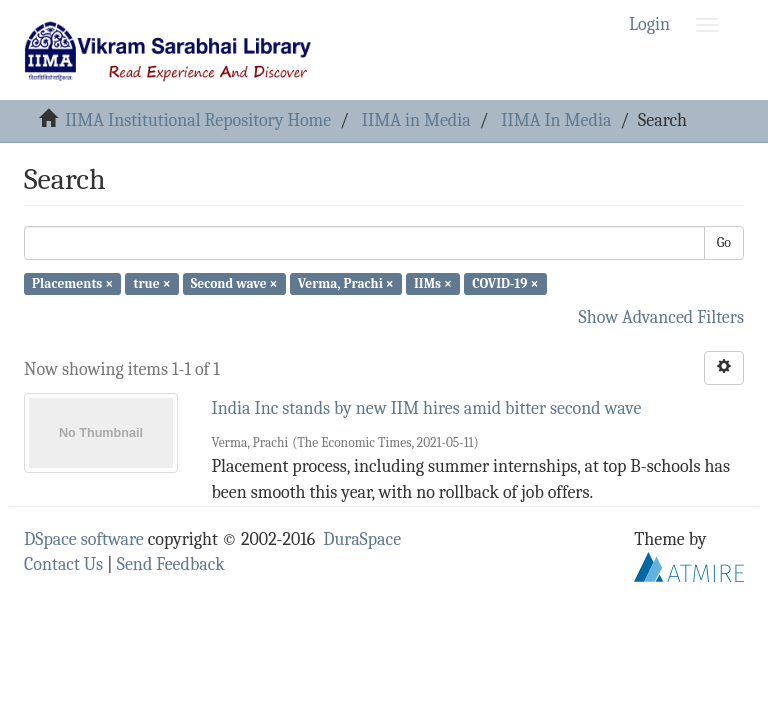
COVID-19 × (505, 283)
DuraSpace (362, 539)
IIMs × (433, 283)
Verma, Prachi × (346, 283)
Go (724, 242)
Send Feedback (171, 564)
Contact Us (63, 564)
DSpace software (84, 539)
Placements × (72, 283)
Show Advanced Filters (662, 317)
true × (151, 283)
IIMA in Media (416, 120)
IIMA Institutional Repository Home (198, 120)
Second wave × (234, 283)
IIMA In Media (556, 120)
